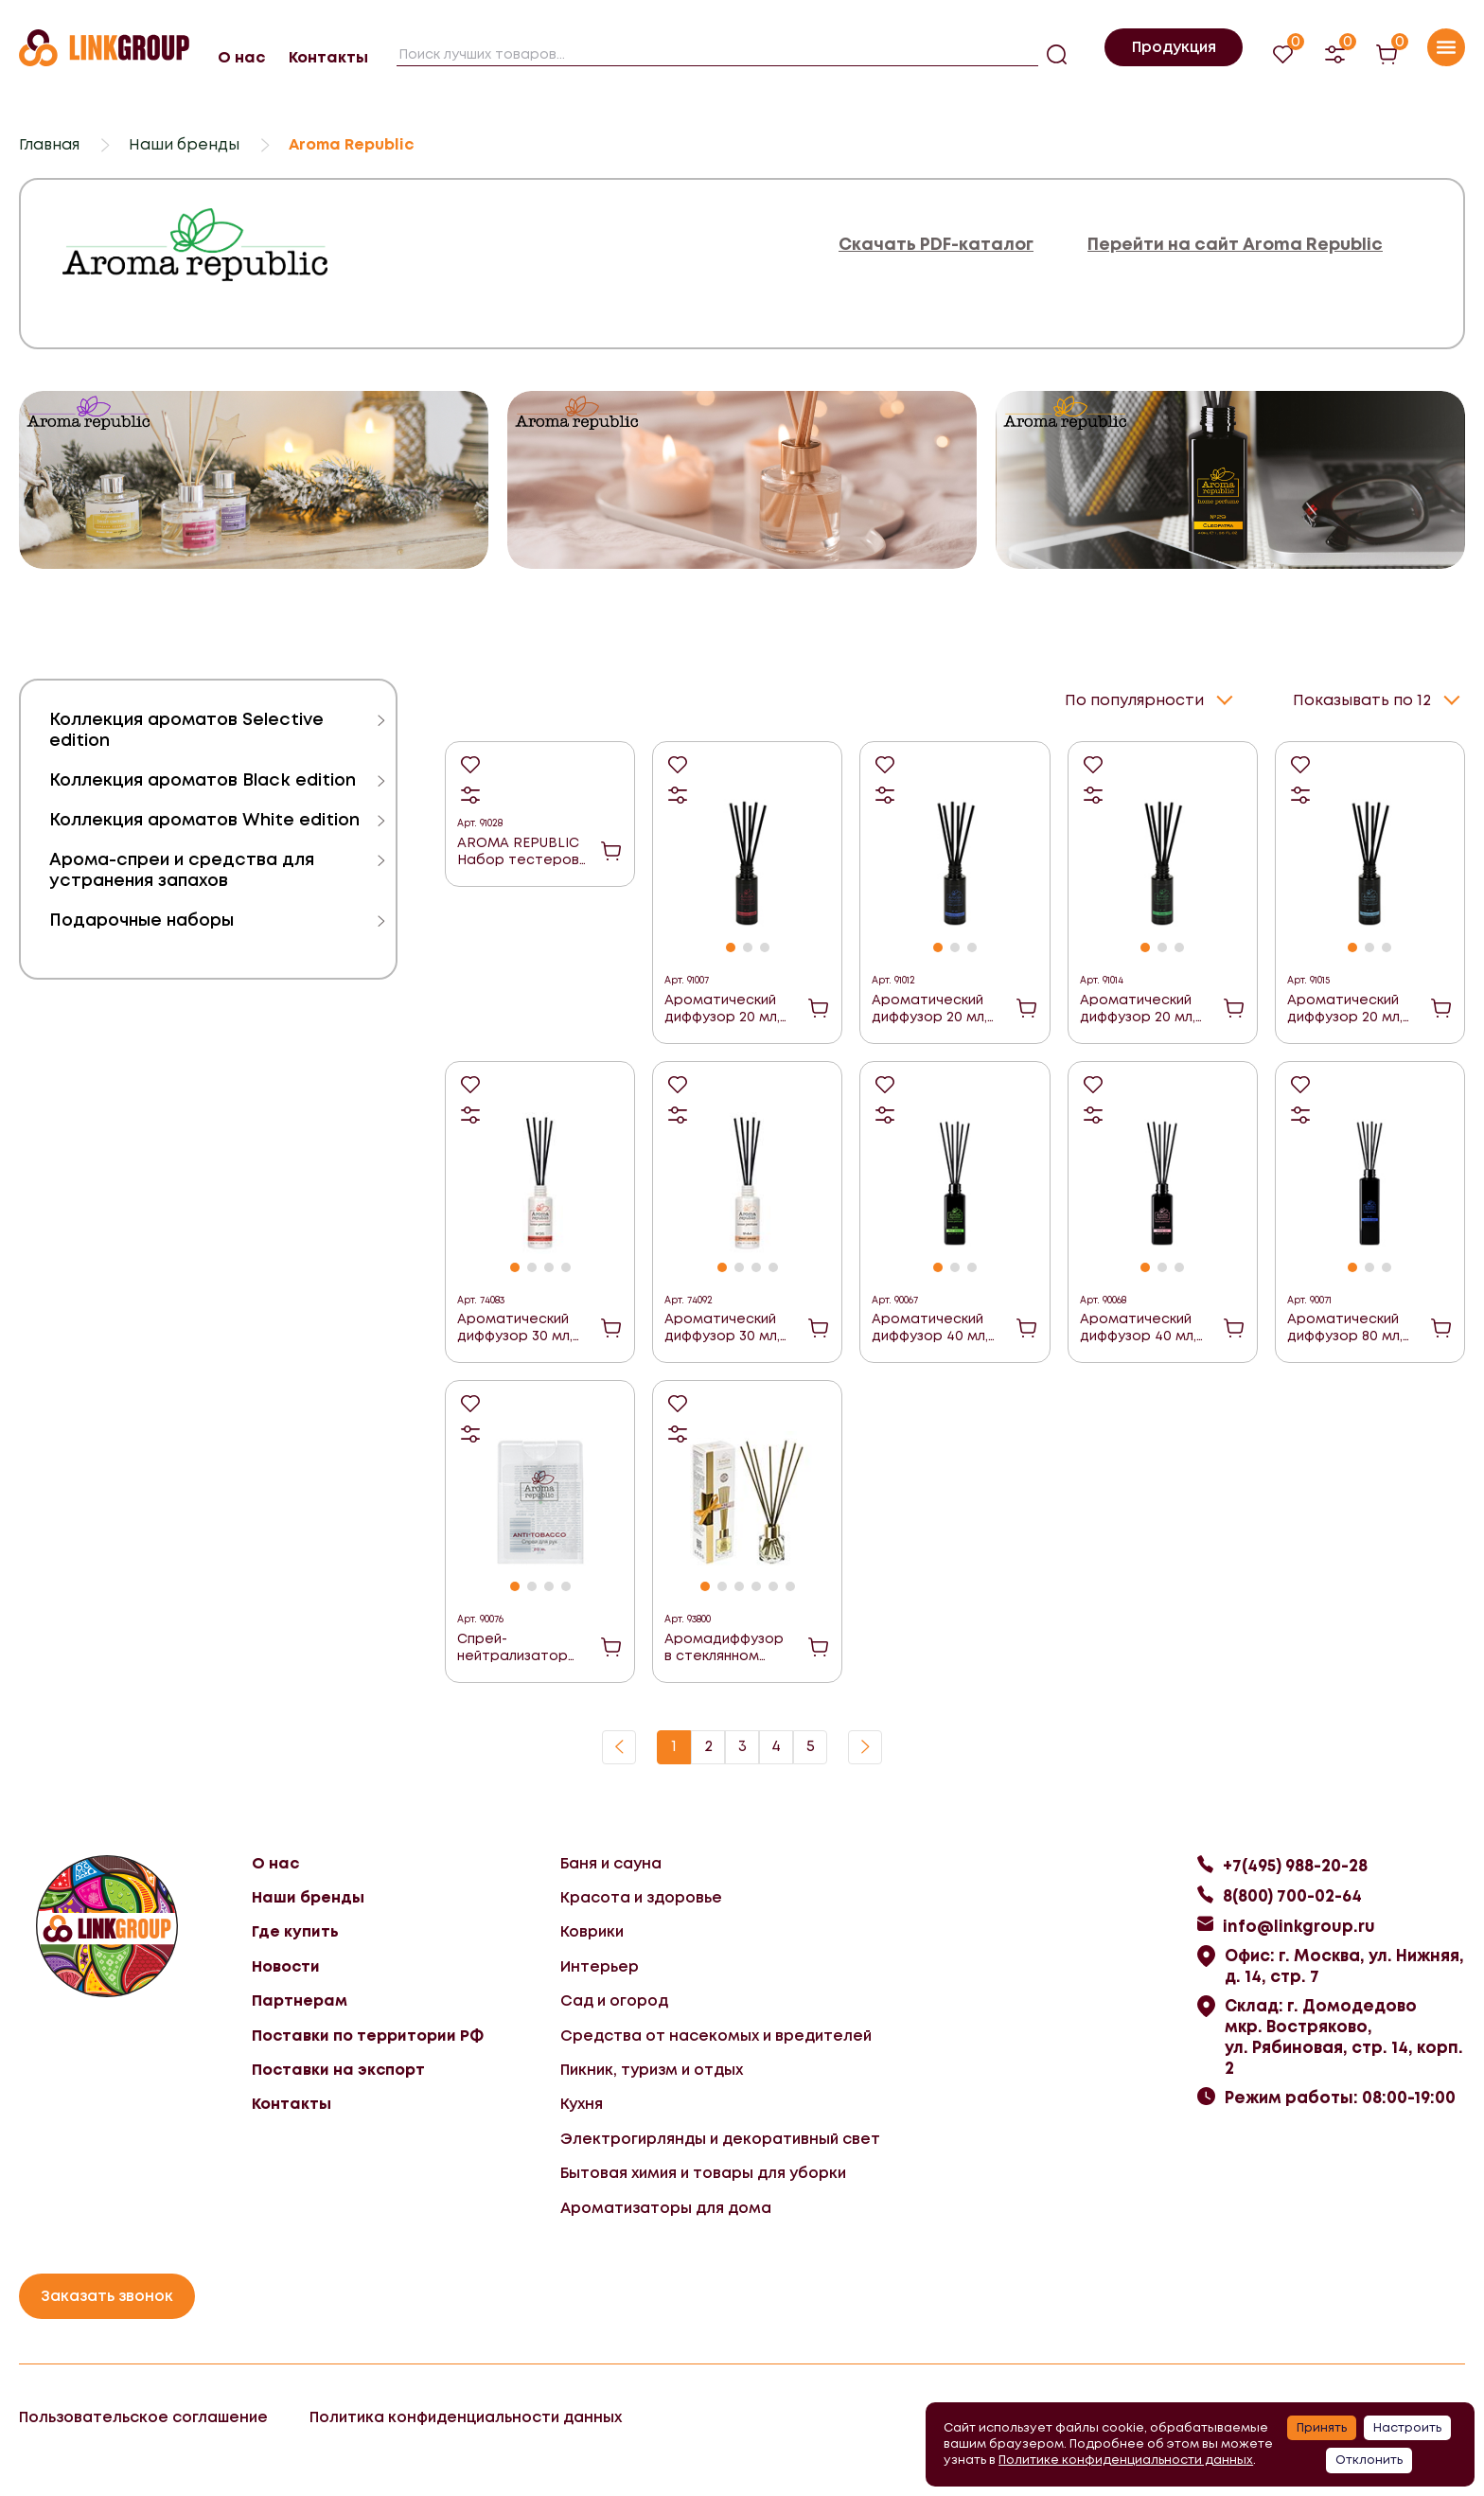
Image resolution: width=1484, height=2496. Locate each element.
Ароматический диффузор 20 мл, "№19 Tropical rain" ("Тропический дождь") (1348, 1006)
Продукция (1174, 47)
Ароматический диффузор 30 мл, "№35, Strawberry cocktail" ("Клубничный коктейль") (515, 1325)
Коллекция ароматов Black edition (202, 779)
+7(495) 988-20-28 (1295, 1863)
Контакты (328, 57)
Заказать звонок (107, 2294)
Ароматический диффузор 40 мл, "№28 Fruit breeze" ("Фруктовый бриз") (935, 1325)
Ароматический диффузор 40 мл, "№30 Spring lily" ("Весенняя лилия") (1143, 1325)
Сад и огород (614, 1999)
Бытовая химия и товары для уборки (703, 2171)
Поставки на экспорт (338, 2068)
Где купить (295, 1929)
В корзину (611, 849)
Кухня (581, 2102)
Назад (619, 1745)
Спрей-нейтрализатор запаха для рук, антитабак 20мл (514, 1645)
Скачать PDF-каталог (936, 245)
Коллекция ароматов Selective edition (186, 729)
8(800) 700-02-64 (1292, 1894)
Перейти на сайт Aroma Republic (1235, 245)
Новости (286, 1964)
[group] (253, 480)
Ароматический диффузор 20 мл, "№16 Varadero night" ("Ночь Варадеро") (929, 1006)
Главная (49, 144)
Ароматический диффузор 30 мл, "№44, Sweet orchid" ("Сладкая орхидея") (724, 1325)
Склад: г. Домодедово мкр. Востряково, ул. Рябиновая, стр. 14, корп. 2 (1344, 2035)
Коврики (592, 1929)
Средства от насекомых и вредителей (716, 2034)
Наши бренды (184, 144)
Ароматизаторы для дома (665, 2206)
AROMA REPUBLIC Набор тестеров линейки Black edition (518, 849)
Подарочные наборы (141, 919)
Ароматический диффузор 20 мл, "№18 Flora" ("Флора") (1137, 1006)
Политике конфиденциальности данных (1125, 2460)
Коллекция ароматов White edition (204, 819)
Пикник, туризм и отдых (651, 2068)
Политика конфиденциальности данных (465, 2415)
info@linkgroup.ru (1299, 1924)
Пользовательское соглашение (143, 2415)
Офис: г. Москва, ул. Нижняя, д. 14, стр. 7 (1344, 1964)
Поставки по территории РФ (368, 2034)
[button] (730, 945)
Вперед (865, 1745)
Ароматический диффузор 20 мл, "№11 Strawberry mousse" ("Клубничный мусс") (722, 1006)
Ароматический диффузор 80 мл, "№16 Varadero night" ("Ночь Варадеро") (1345, 1325)
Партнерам (299, 1999)
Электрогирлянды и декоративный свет (720, 2137)
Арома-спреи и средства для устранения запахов (181, 869)
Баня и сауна (611, 1861)
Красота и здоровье (641, 1895)
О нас (241, 57)
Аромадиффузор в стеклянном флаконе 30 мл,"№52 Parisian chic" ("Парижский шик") (725, 1645)
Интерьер (599, 1964)
